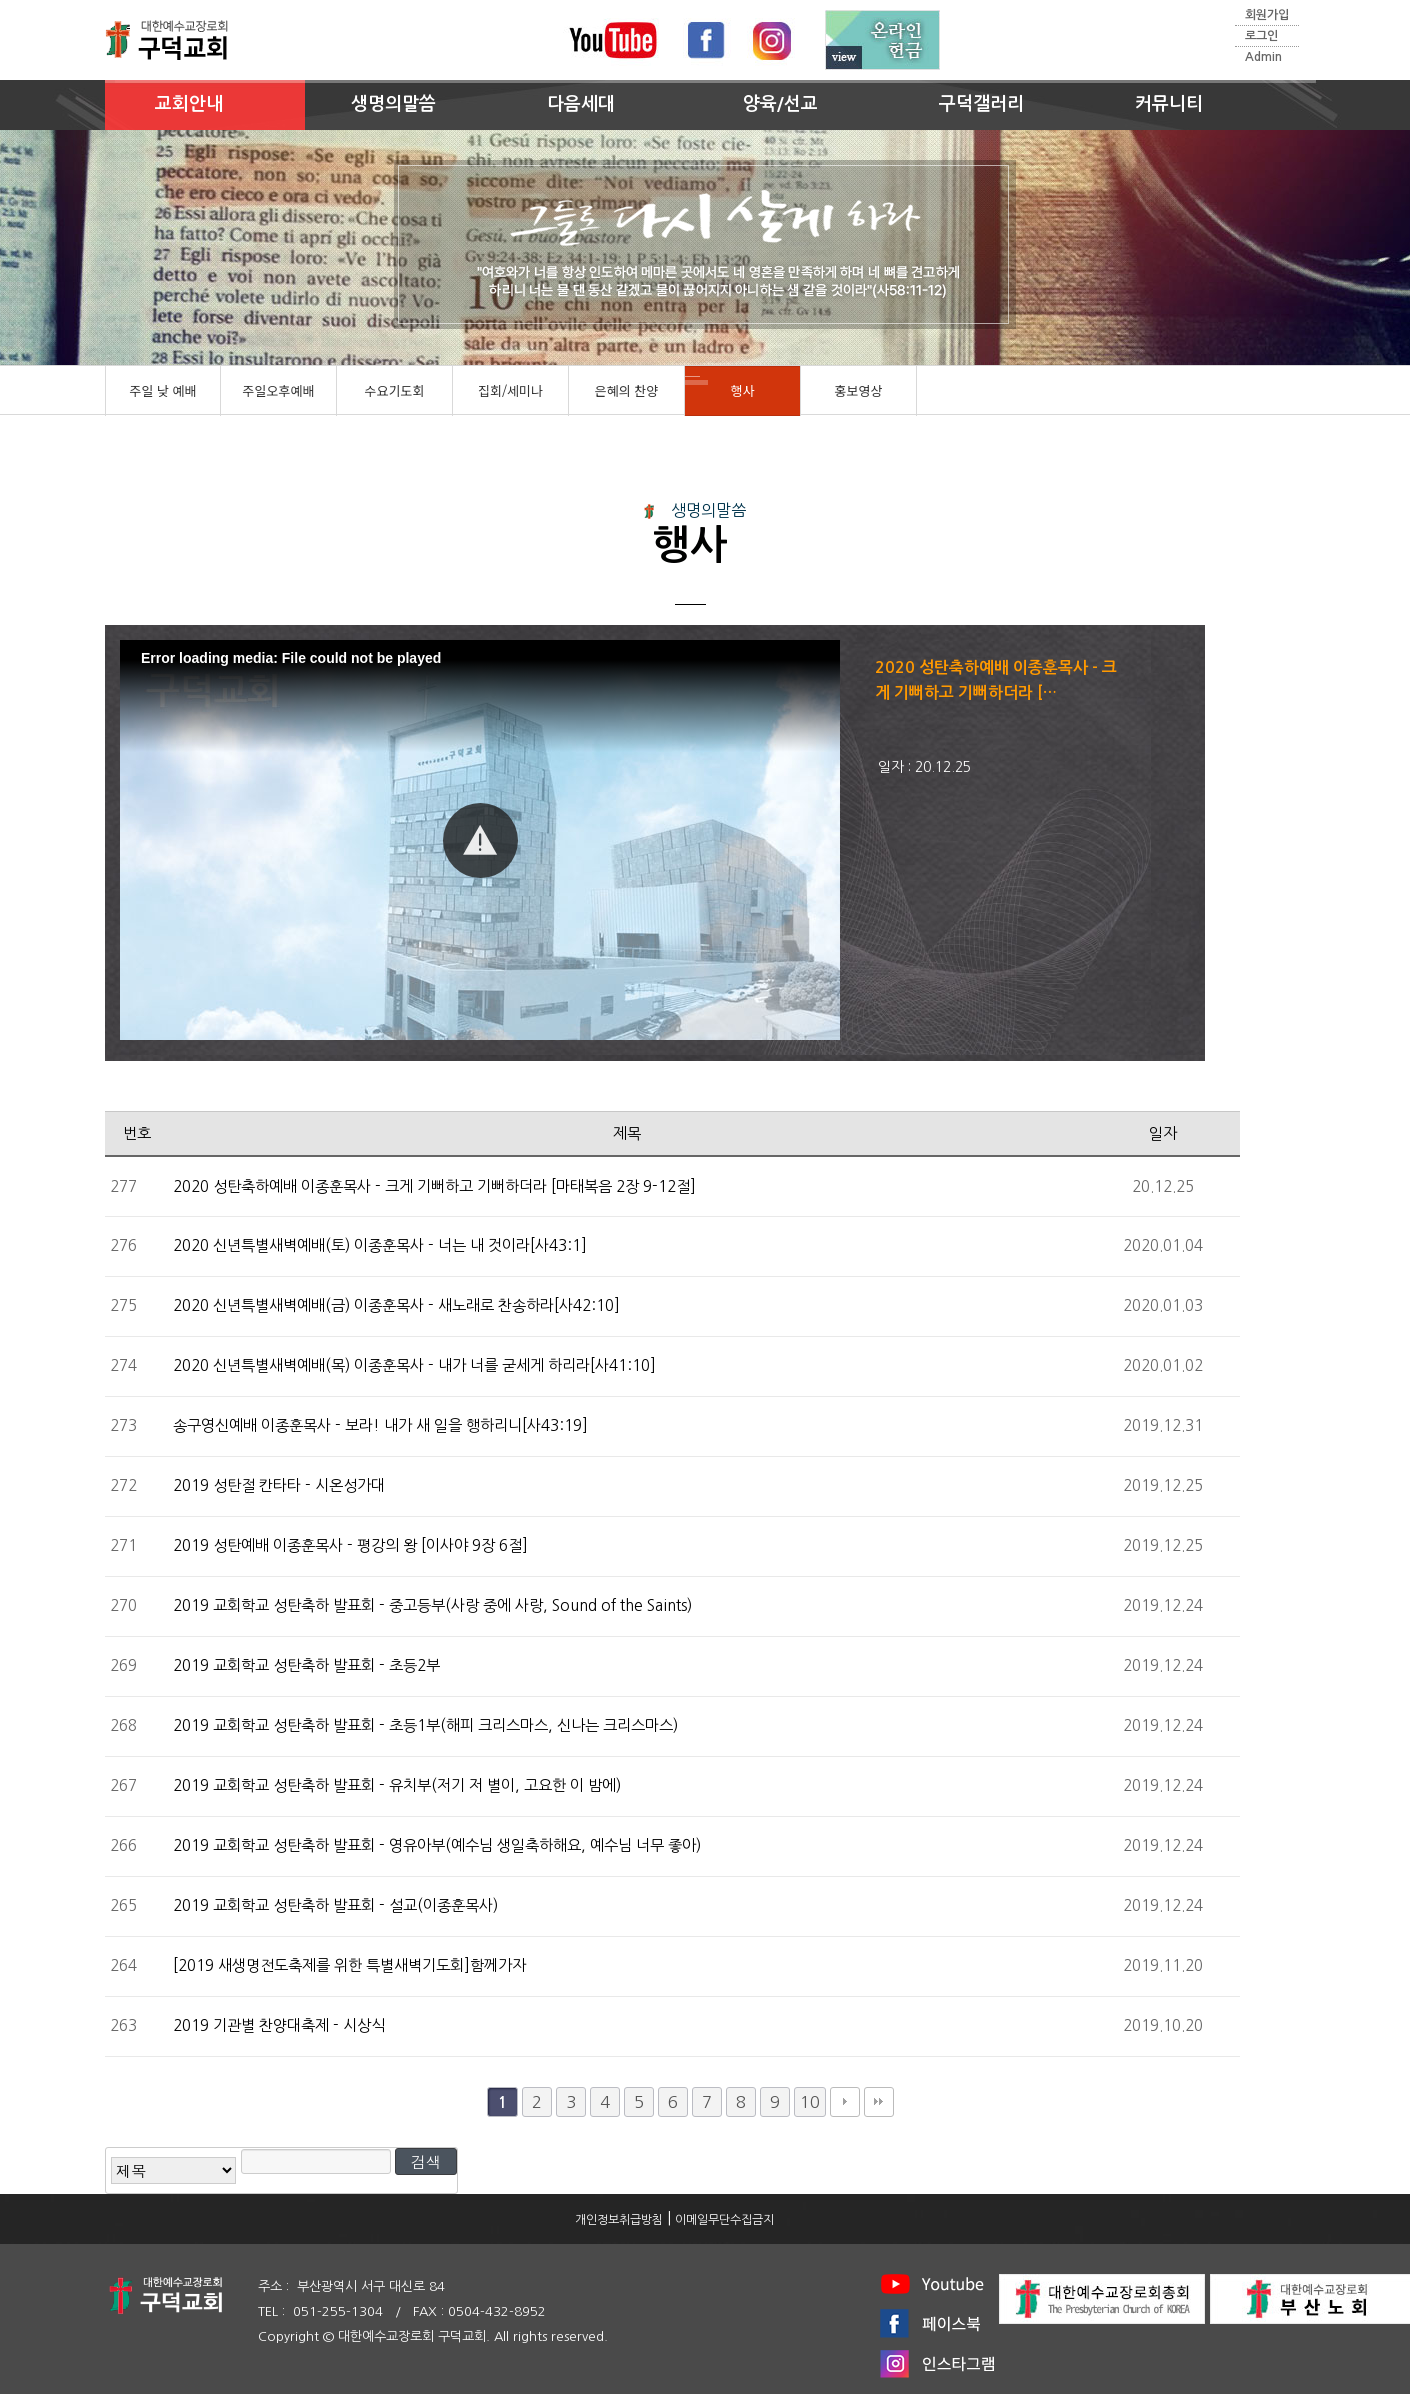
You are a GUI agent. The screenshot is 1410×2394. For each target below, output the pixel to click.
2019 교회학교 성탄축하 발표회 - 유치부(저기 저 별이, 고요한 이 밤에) (397, 1785)
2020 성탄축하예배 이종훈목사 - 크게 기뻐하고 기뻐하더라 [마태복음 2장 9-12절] (434, 1186)
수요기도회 (395, 390)
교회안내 (189, 104)
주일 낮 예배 (162, 390)
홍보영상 (859, 390)
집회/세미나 (510, 390)
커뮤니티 (1169, 104)
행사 (743, 390)
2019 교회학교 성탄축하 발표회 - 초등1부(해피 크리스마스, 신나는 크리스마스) (425, 1725)
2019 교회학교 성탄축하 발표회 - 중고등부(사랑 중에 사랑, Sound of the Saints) (432, 1605)
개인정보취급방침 (619, 2220)
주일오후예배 (279, 390)
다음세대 (581, 104)
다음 (845, 2102)
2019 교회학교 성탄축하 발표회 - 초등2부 (306, 1665)
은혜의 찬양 (626, 390)
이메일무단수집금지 (724, 2220)
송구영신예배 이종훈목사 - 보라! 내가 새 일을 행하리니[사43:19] (380, 1425)
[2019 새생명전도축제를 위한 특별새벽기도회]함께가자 (349, 1965)
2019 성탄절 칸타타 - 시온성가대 (279, 1485)
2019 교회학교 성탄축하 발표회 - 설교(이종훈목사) (335, 1905)
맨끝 (879, 2102)
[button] (480, 840)
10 (810, 2102)
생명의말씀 (393, 104)
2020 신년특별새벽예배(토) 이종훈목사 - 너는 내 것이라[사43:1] (380, 1245)
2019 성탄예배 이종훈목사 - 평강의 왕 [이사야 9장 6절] (350, 1545)
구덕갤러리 (981, 104)
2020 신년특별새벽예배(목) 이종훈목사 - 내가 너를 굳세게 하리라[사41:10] (414, 1365)
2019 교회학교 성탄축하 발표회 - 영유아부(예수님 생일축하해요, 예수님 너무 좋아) (437, 1845)
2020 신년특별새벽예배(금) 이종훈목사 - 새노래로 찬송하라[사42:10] (396, 1305)
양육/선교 (780, 104)
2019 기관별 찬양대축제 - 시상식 (279, 2025)
